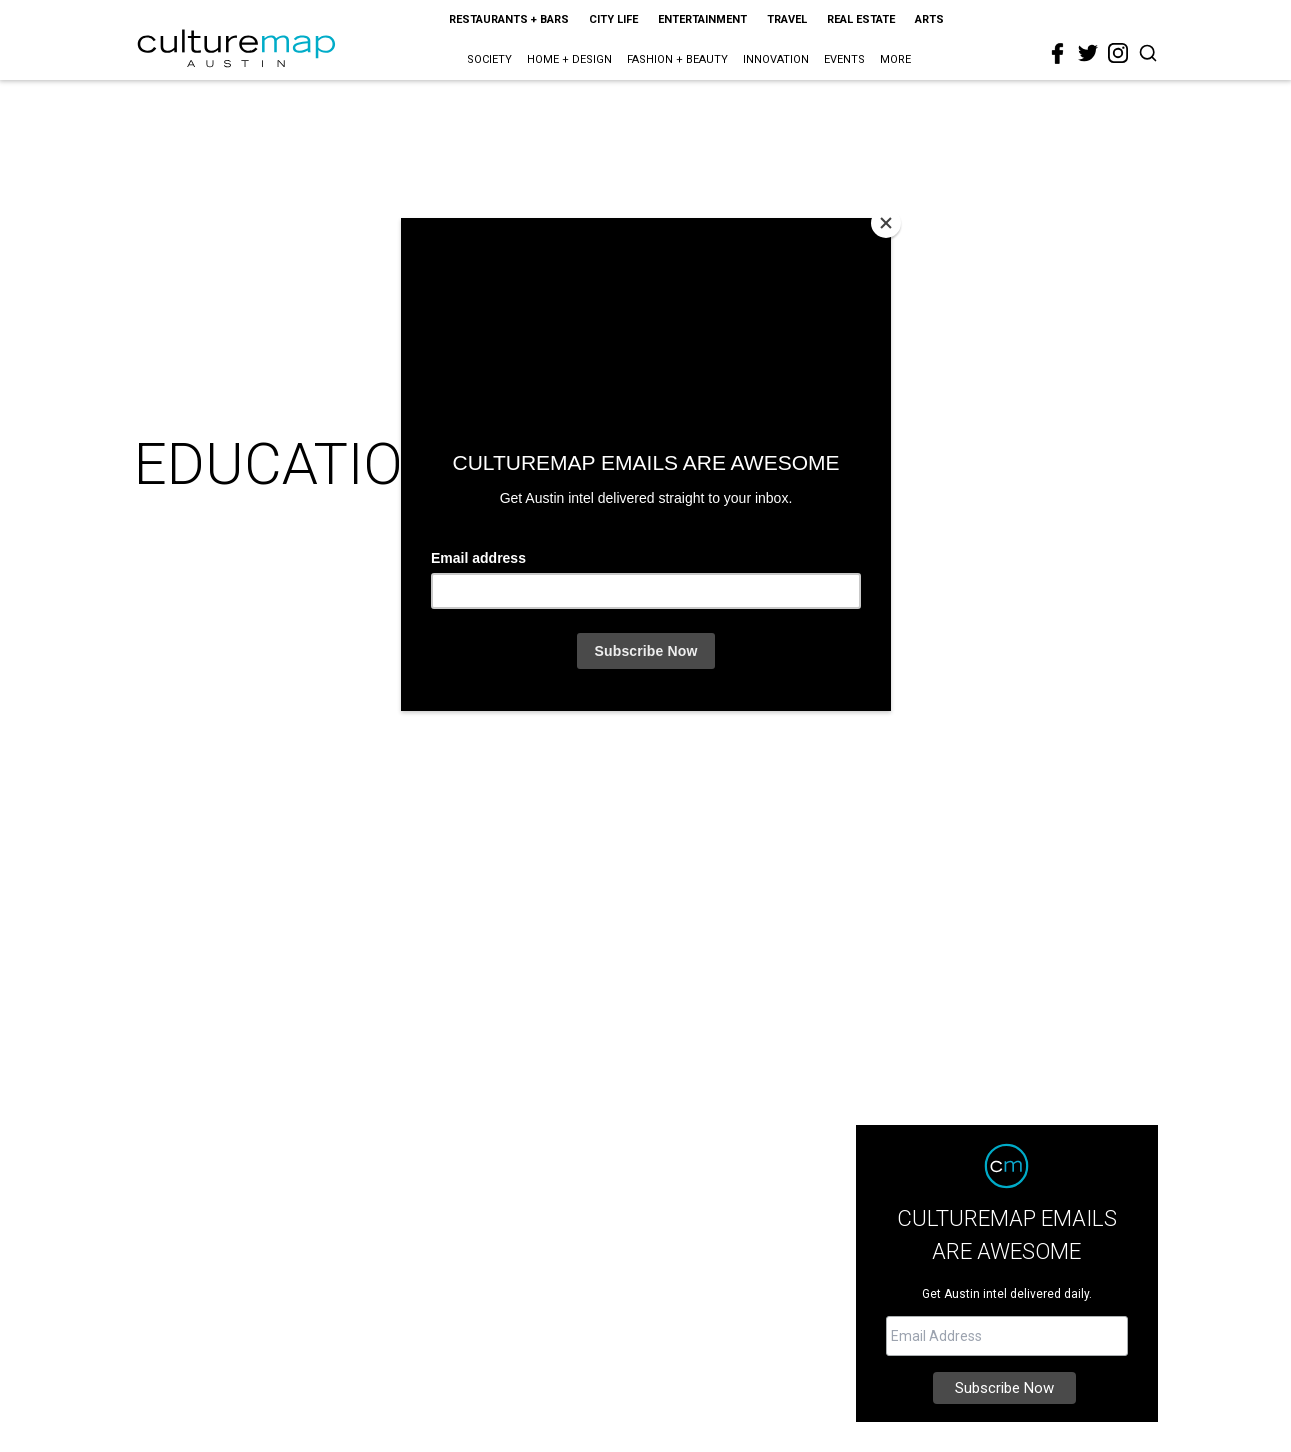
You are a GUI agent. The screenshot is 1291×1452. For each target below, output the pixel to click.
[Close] (886, 223)
